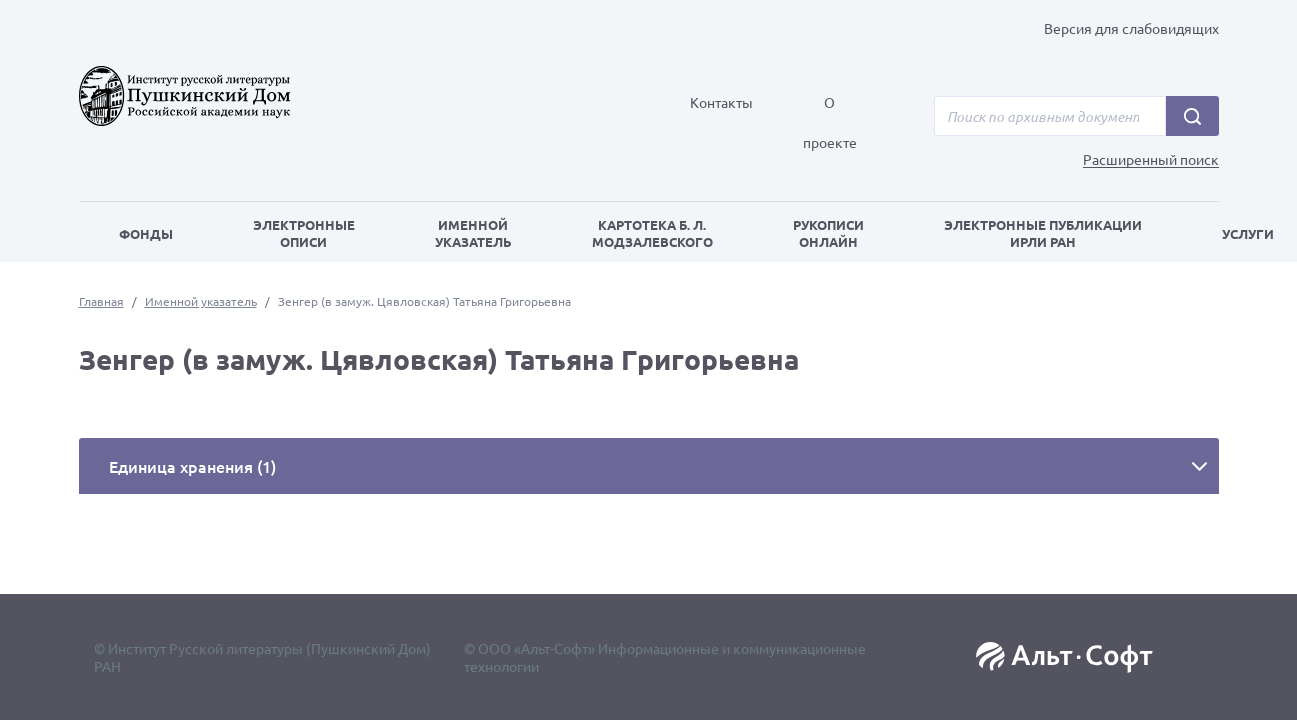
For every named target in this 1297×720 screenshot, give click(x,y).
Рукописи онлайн (828, 233)
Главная (101, 301)
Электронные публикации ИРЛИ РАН (1043, 233)
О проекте (830, 122)
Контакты (721, 102)
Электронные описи (304, 233)
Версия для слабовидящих (1131, 28)
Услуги (1248, 233)
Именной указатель (473, 233)
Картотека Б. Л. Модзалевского (652, 233)
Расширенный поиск (1151, 159)
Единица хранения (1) (192, 466)
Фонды (146, 233)
